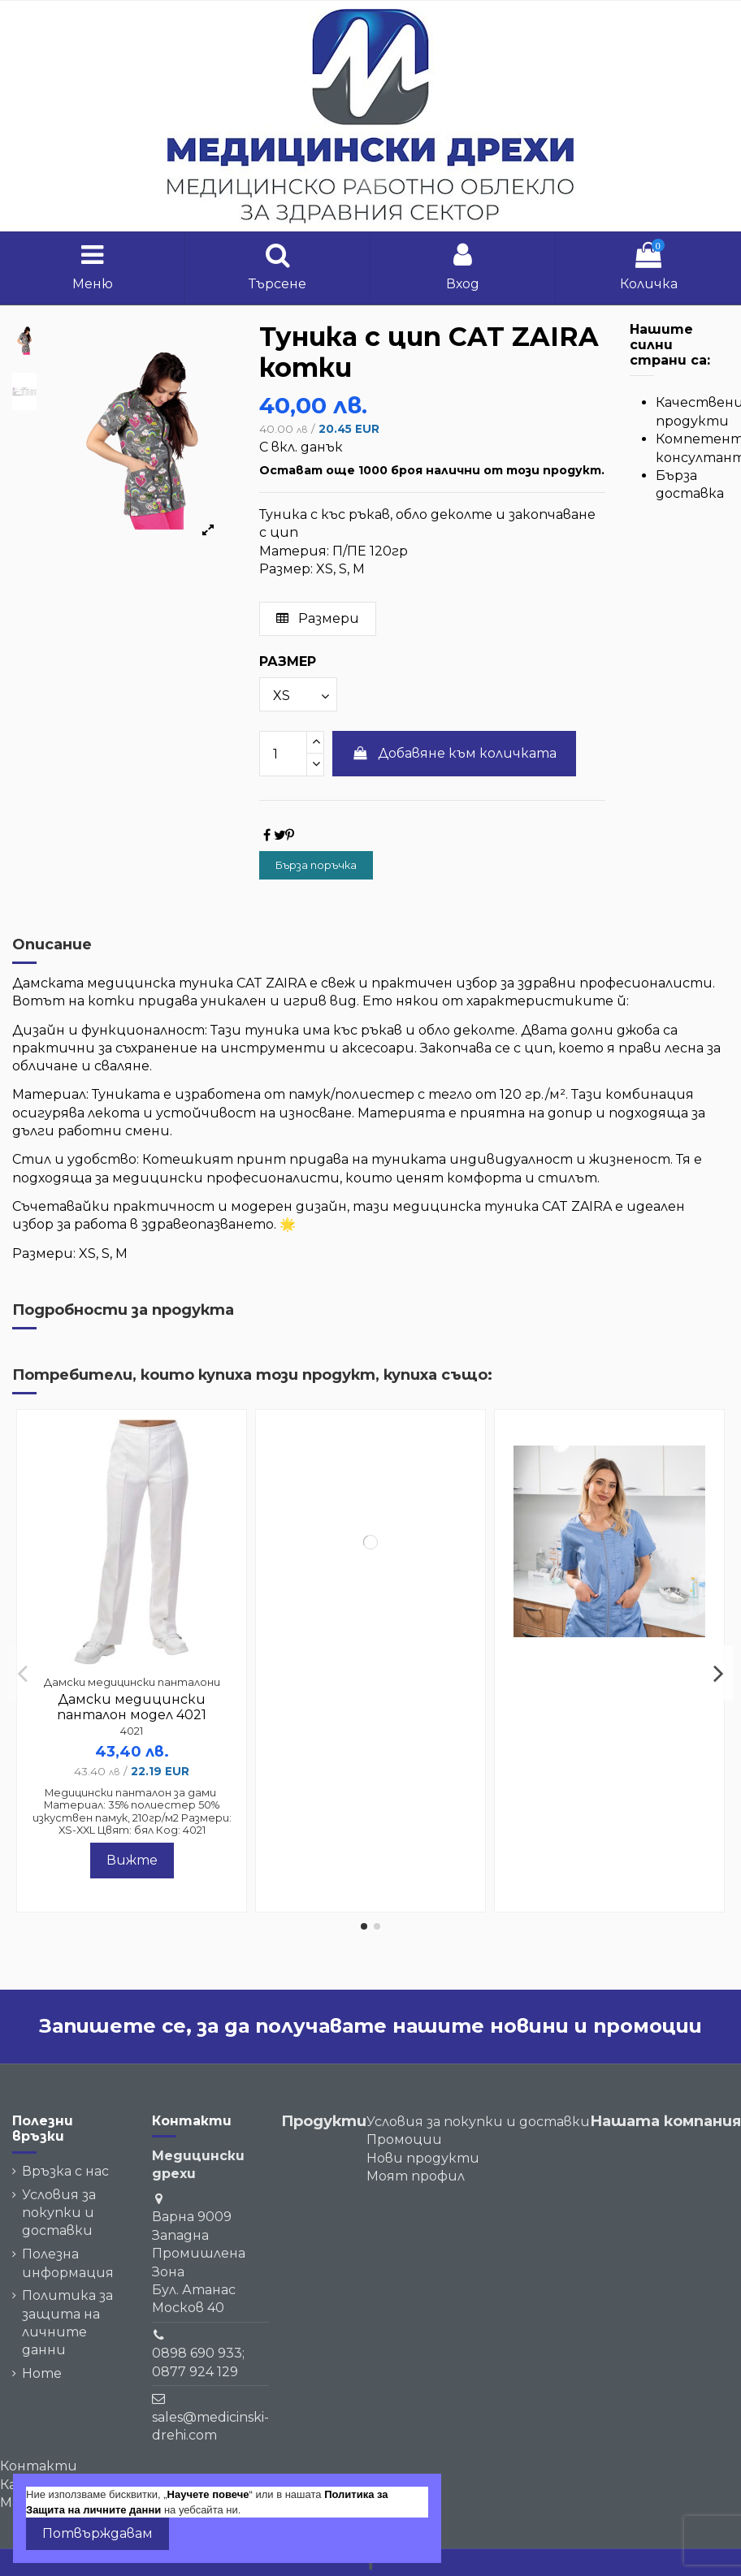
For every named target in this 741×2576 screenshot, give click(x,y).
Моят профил (415, 2176)
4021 (131, 1731)
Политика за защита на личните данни (67, 2323)
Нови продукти (422, 2158)
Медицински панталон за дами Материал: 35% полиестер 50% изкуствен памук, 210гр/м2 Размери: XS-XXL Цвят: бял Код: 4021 (132, 1811)
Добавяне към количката (454, 753)
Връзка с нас (65, 2171)
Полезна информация (68, 2263)
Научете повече (208, 2494)
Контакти (38, 2466)
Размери (317, 618)
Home (42, 2373)
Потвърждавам (97, 2533)
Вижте (132, 1860)
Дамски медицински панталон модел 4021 (131, 1707)
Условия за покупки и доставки (59, 2213)
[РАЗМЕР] (298, 694)
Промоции (404, 2139)
